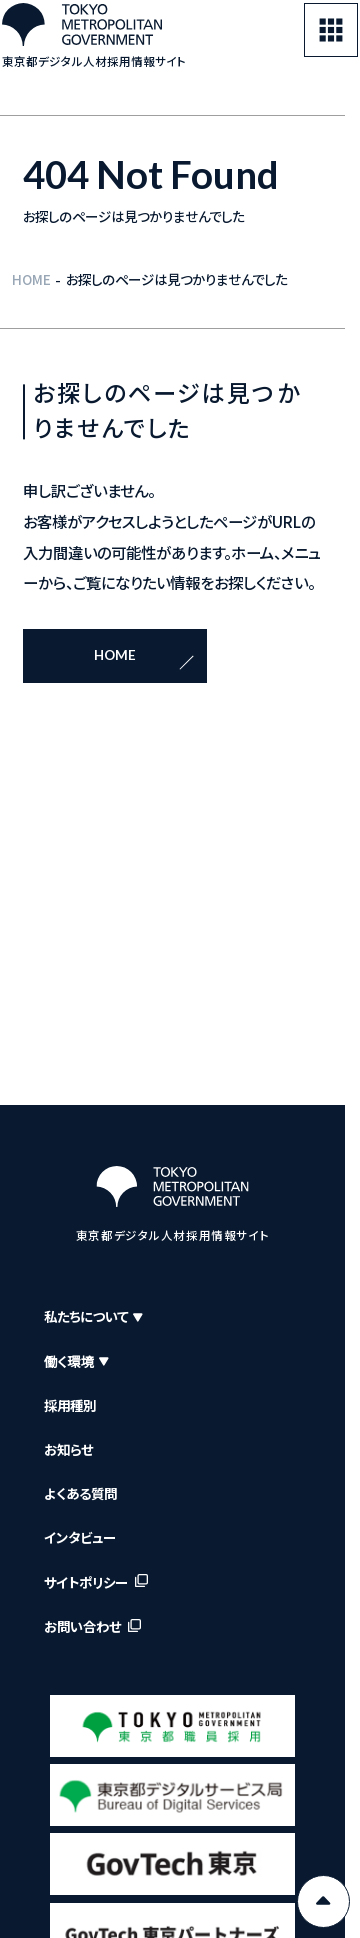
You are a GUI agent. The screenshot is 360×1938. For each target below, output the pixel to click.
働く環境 (76, 1361)
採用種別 (70, 1405)
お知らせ (68, 1449)
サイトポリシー (86, 1582)
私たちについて (93, 1316)
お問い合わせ (82, 1627)
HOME (31, 279)
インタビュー (80, 1537)
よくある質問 (80, 1493)
